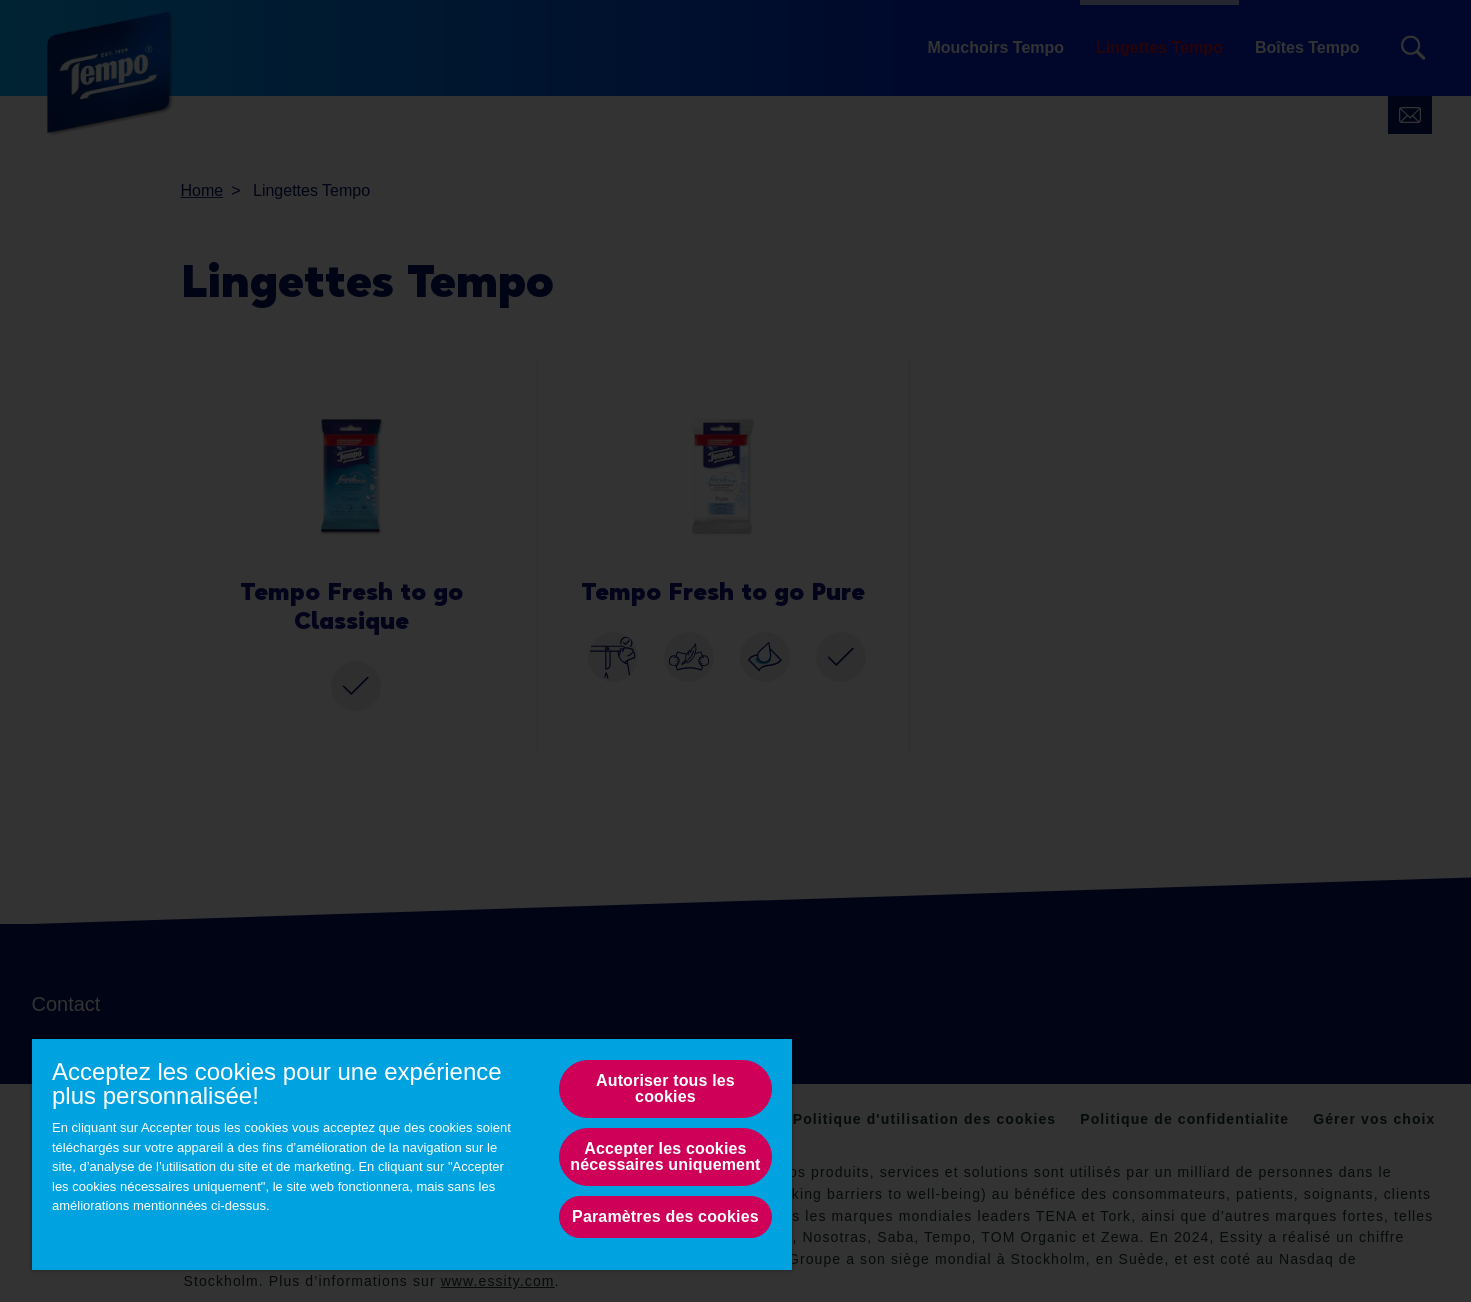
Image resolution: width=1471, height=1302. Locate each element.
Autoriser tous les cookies (665, 1088)
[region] (412, 1153)
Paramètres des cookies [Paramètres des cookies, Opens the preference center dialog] (665, 1216)
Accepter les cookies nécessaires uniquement (665, 1156)
